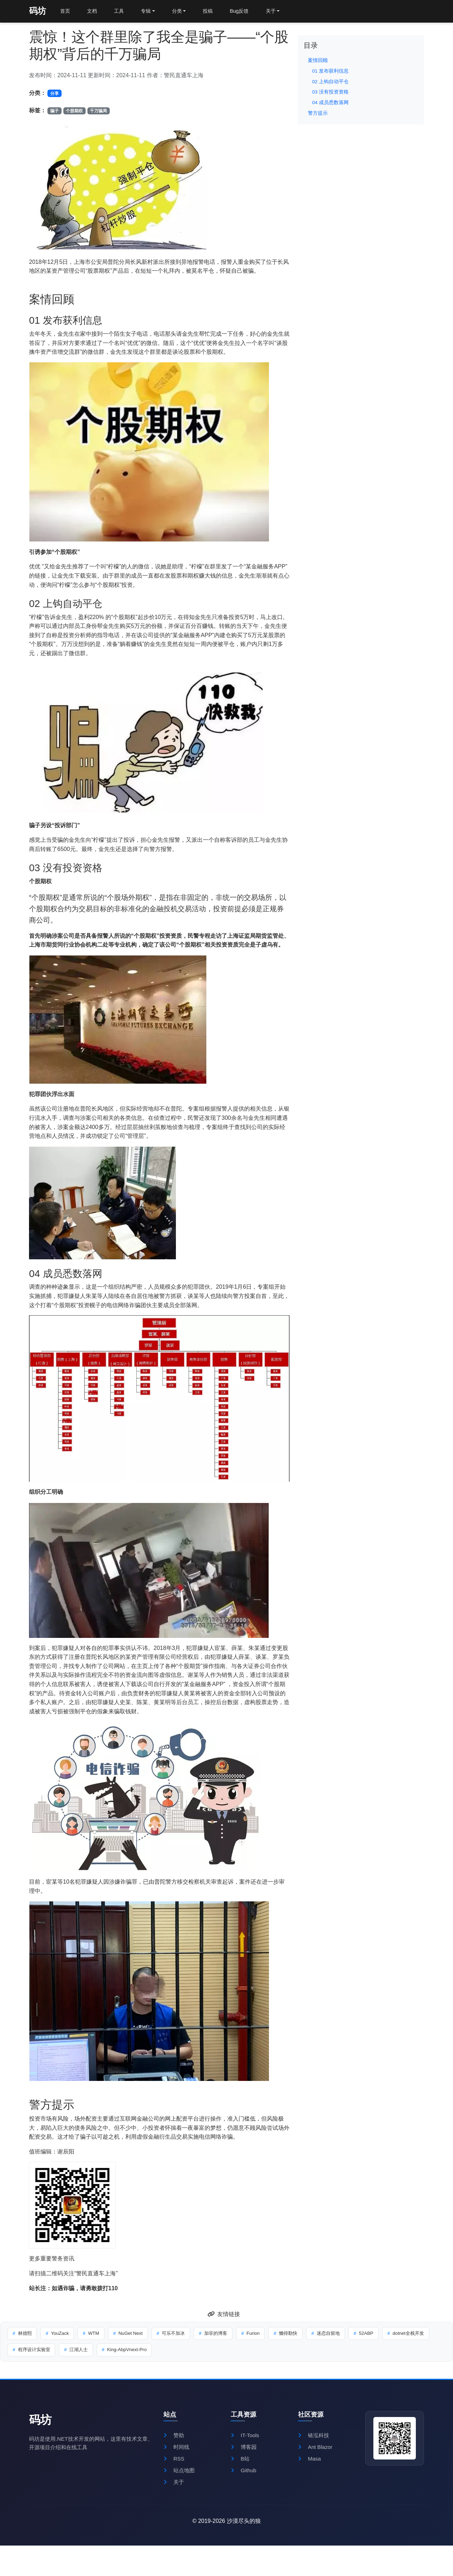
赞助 (174, 2441)
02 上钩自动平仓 (330, 81)
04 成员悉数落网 (330, 102)
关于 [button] (282, 11)
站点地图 (180, 2478)
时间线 (177, 2454)
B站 (240, 2466)
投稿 (216, 11)
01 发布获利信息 (330, 71)
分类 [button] (183, 11)
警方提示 (318, 113)
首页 (65, 11)
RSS (174, 2466)
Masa (310, 2466)
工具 (122, 11)
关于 (174, 2491)
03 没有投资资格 (330, 92)
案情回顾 (318, 60)
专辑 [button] (150, 11)
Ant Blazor (316, 2454)
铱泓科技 (314, 2441)
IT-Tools (245, 2441)
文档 (94, 11)
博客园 (244, 2454)
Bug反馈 (249, 11)
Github (244, 2478)
